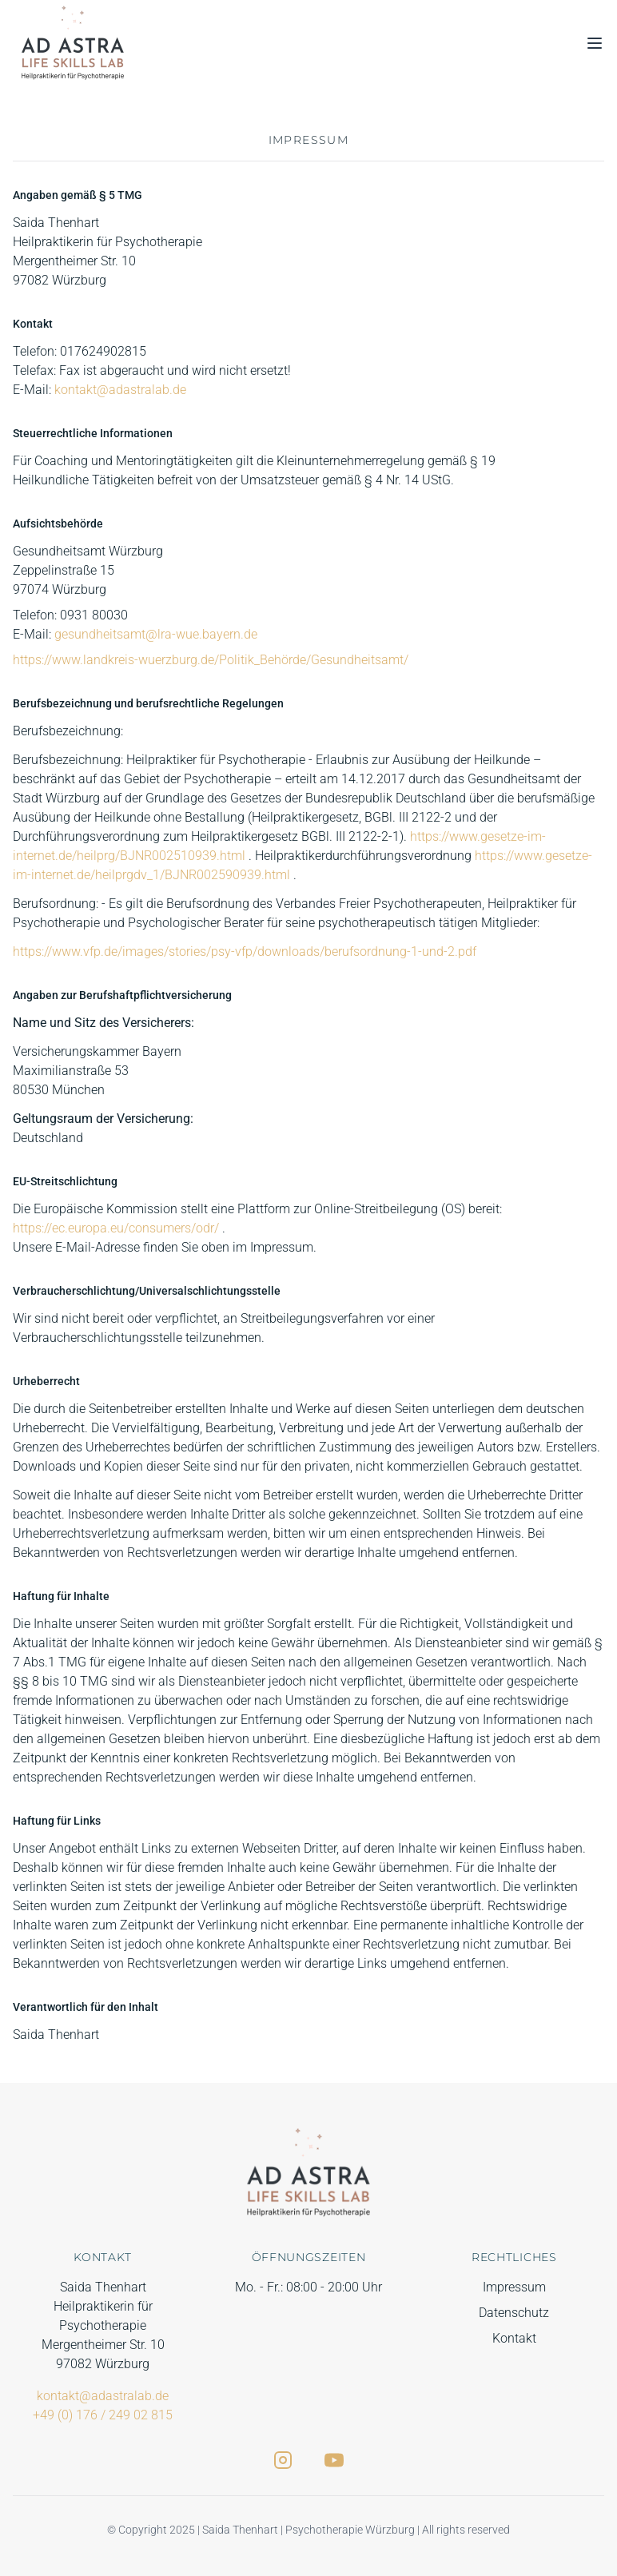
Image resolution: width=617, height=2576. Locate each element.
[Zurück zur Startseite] (73, 43)
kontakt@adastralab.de (120, 389)
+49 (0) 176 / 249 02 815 (103, 2415)
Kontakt (514, 2338)
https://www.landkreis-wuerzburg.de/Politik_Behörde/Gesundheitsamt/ (210, 659)
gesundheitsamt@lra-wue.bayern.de (155, 634)
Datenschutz (514, 2312)
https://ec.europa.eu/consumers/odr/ (117, 1228)
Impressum (514, 2287)
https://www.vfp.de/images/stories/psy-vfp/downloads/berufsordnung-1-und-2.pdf (244, 951)
